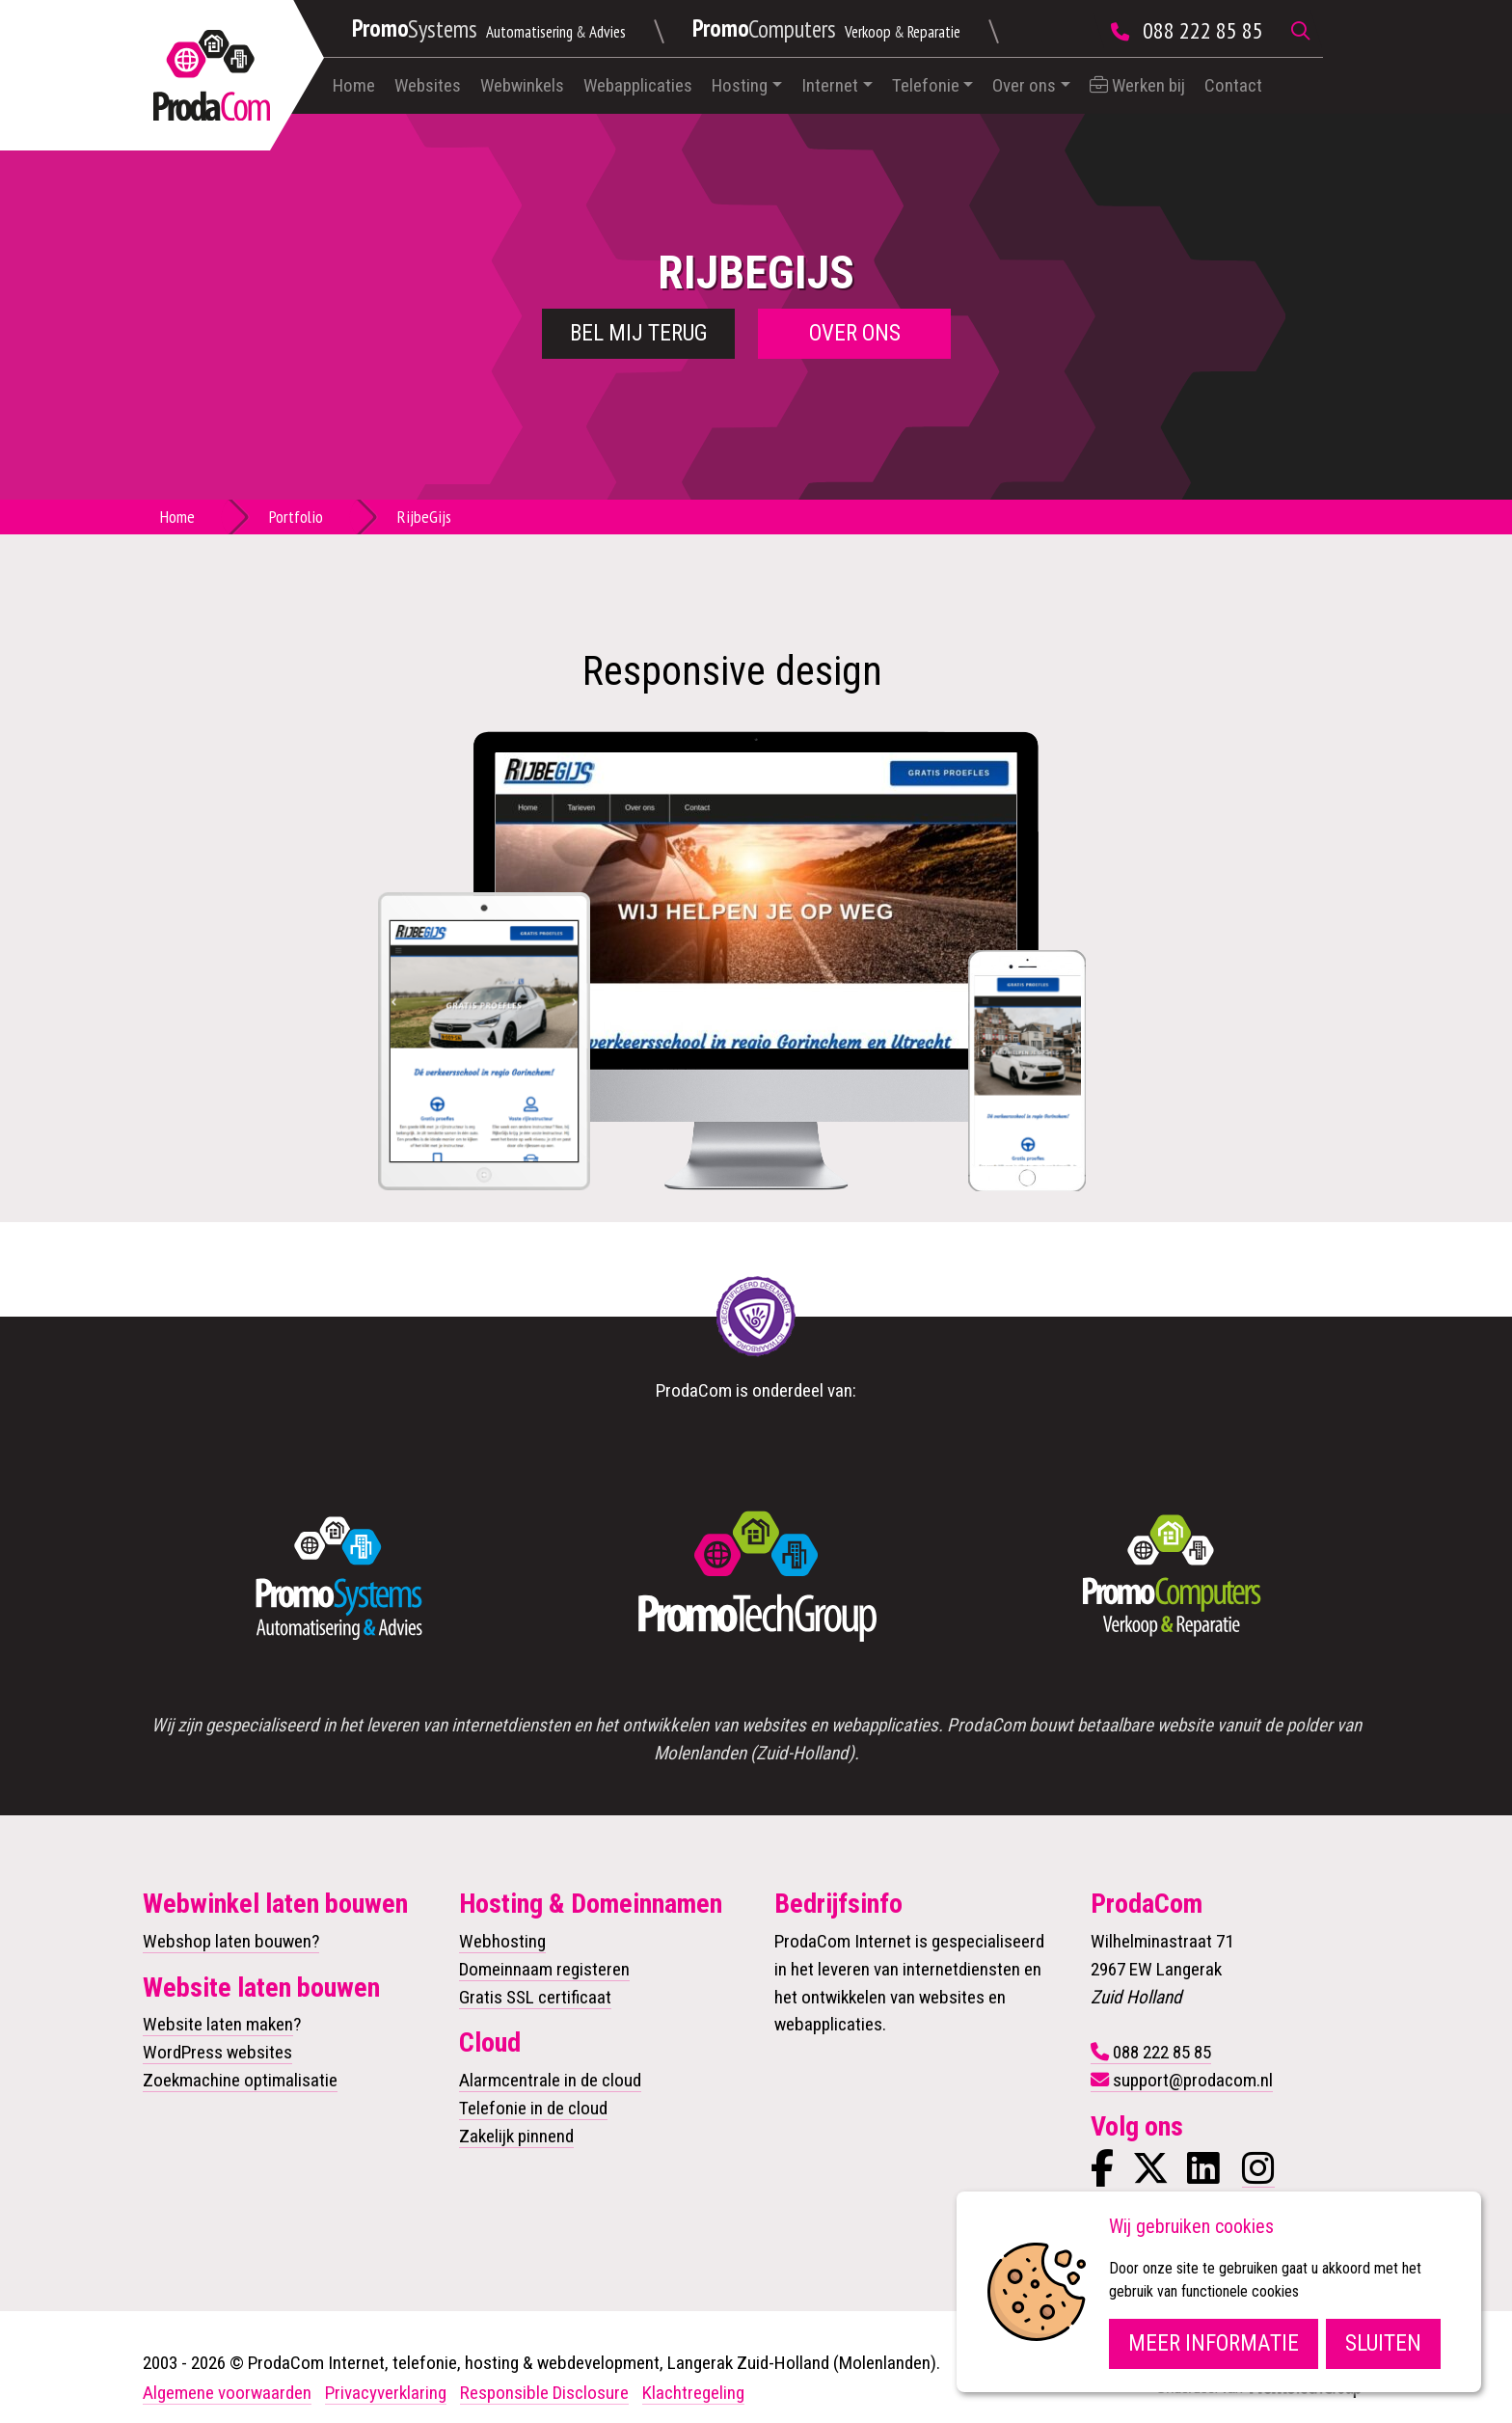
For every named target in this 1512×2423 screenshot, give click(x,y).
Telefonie (925, 85)
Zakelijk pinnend (516, 2136)
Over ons (1024, 85)
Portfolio (296, 516)
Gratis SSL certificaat (535, 1997)
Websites (427, 85)
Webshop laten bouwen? (231, 1941)
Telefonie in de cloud (533, 2108)
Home (354, 85)
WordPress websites (217, 2052)
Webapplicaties (637, 85)
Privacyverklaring (385, 2393)
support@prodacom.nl (1193, 2080)
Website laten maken (218, 2024)
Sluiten (1383, 2343)
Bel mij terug (639, 333)
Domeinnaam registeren (544, 1969)
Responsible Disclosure (544, 2393)
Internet (829, 85)
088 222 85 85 (1203, 30)
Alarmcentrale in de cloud (550, 2080)
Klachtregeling (693, 2393)
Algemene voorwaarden (227, 2393)
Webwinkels (522, 85)
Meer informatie (1213, 2343)
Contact (1233, 85)
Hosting (740, 85)
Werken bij (1137, 85)
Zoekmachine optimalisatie (240, 2080)
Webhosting (502, 1941)
